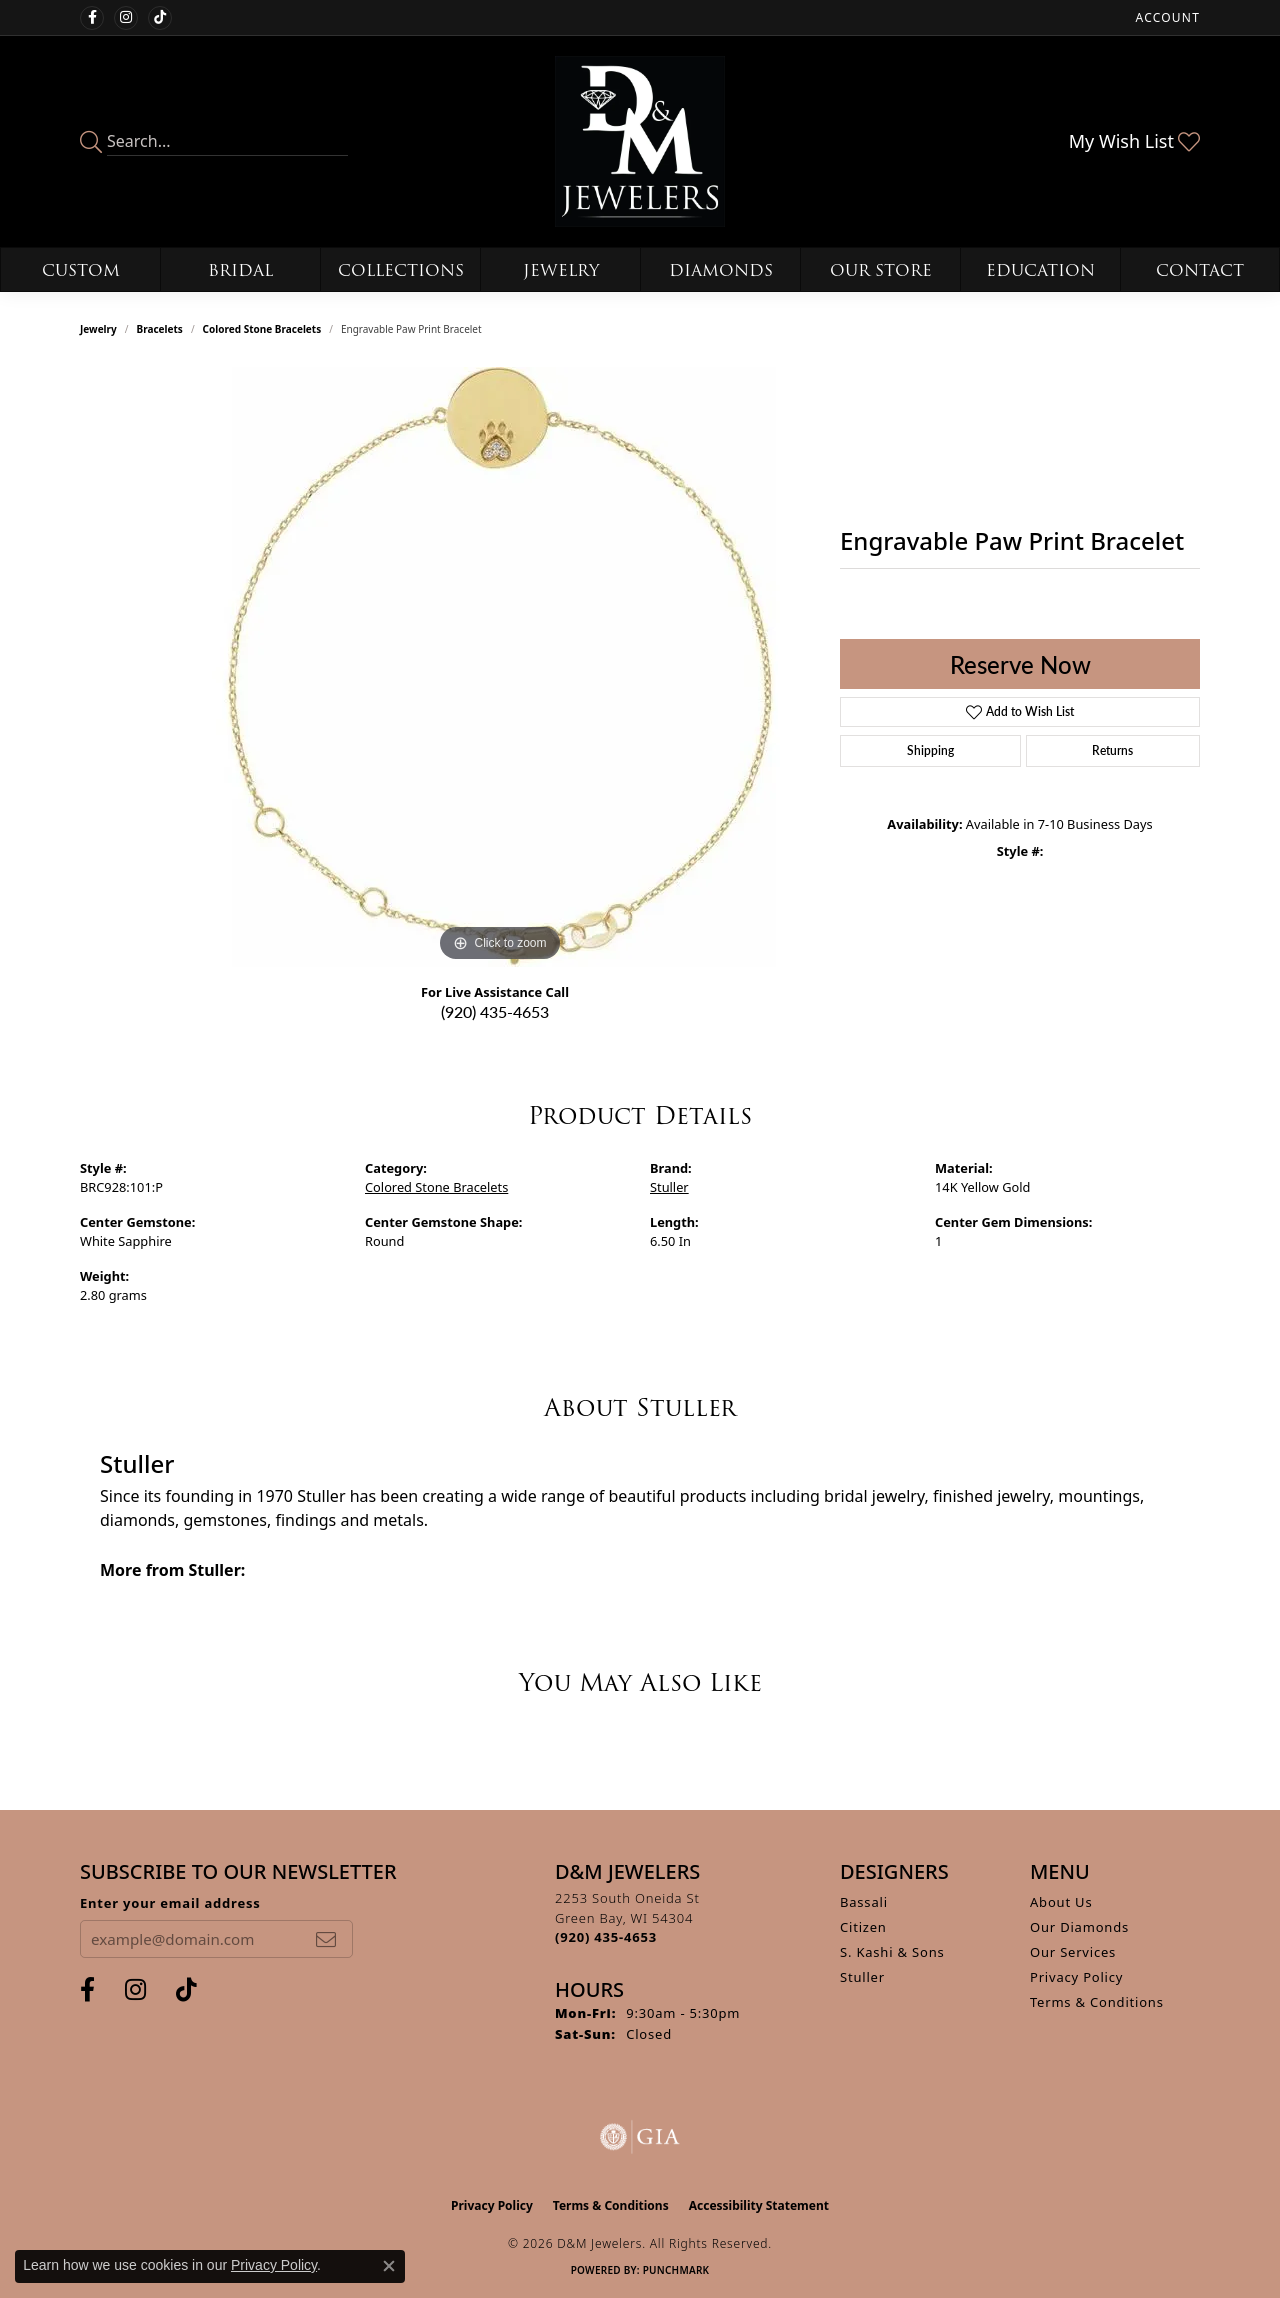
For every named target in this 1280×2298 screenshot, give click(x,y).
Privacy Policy (1076, 1977)
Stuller (669, 1187)
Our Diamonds (1079, 1927)
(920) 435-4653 (495, 1011)
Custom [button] (81, 270)
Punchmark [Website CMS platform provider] (676, 2270)
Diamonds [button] (721, 270)
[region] (500, 667)
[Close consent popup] (389, 2266)
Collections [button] (401, 270)
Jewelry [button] (561, 270)
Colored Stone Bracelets (262, 329)
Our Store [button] (881, 270)
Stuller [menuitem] (862, 1977)
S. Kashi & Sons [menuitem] (892, 1952)
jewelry (98, 329)
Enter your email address (170, 1903)
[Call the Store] (606, 1937)
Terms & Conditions (1097, 2002)
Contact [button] (1200, 270)
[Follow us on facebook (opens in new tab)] (92, 18)
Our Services (1073, 1952)
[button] (1166, 17)
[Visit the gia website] (640, 2137)
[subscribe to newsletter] (326, 1939)
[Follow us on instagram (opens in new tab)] (126, 18)
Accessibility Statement (759, 2205)
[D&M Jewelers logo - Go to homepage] (640, 141)
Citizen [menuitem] (863, 1927)
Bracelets (160, 329)
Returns (1112, 750)
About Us (1061, 1902)
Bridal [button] (240, 270)
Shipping (930, 750)
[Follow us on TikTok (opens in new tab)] (160, 18)
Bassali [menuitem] (864, 1902)
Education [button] (1040, 270)
